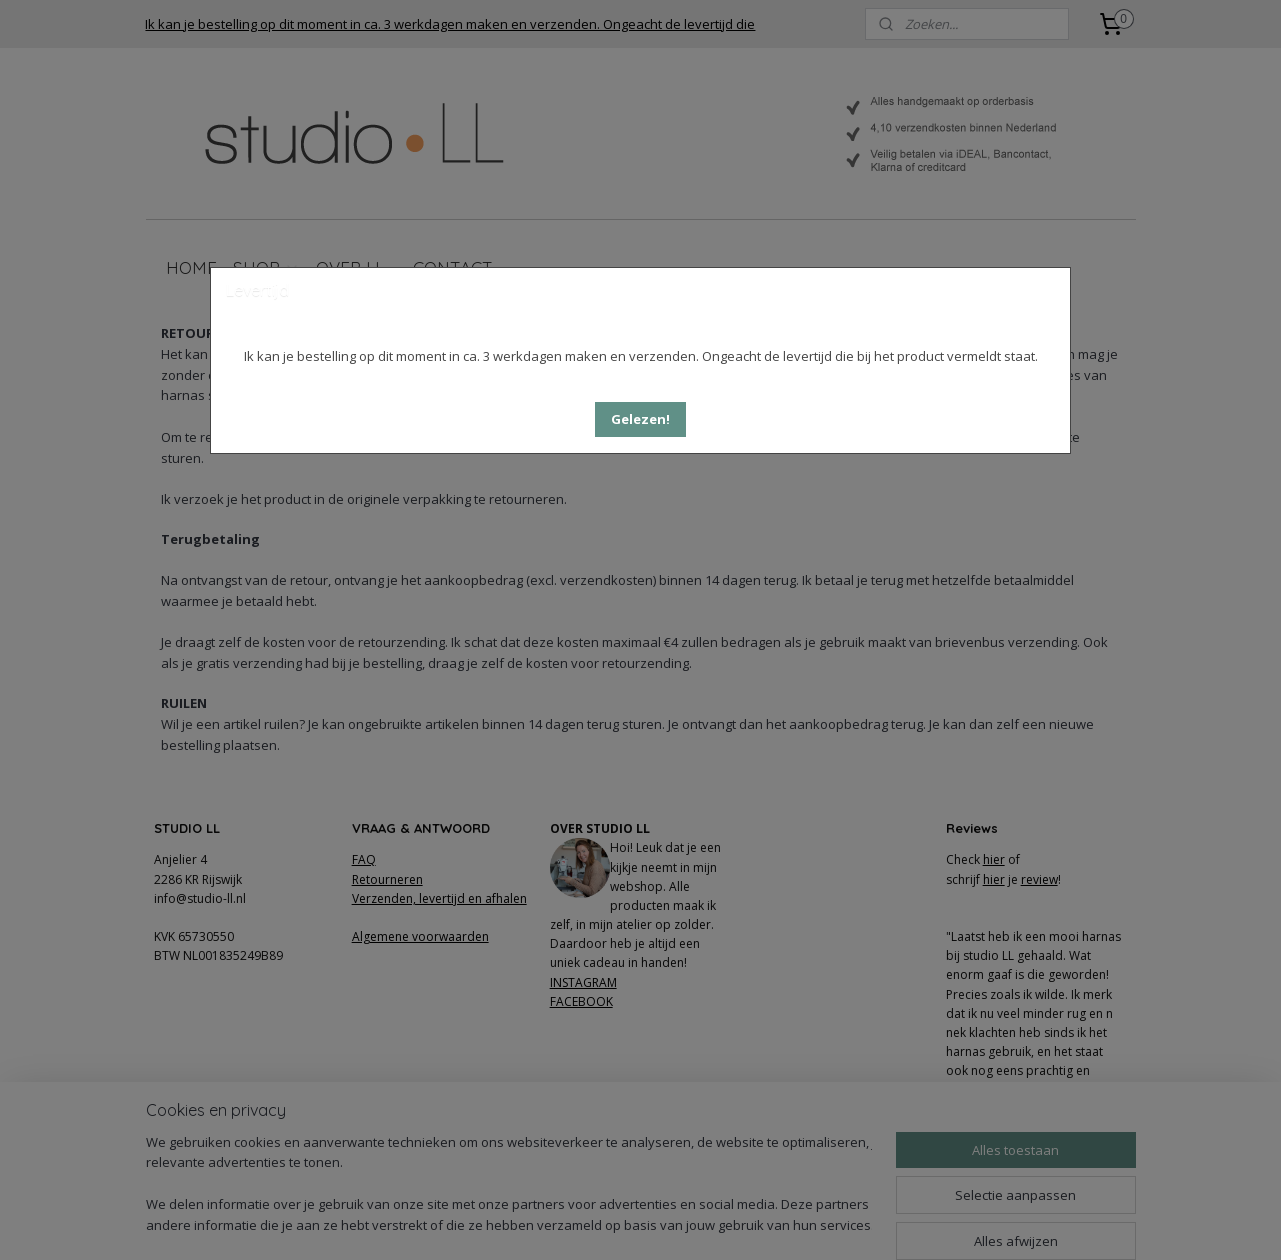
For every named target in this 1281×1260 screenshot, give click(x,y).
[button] (640, 419)
